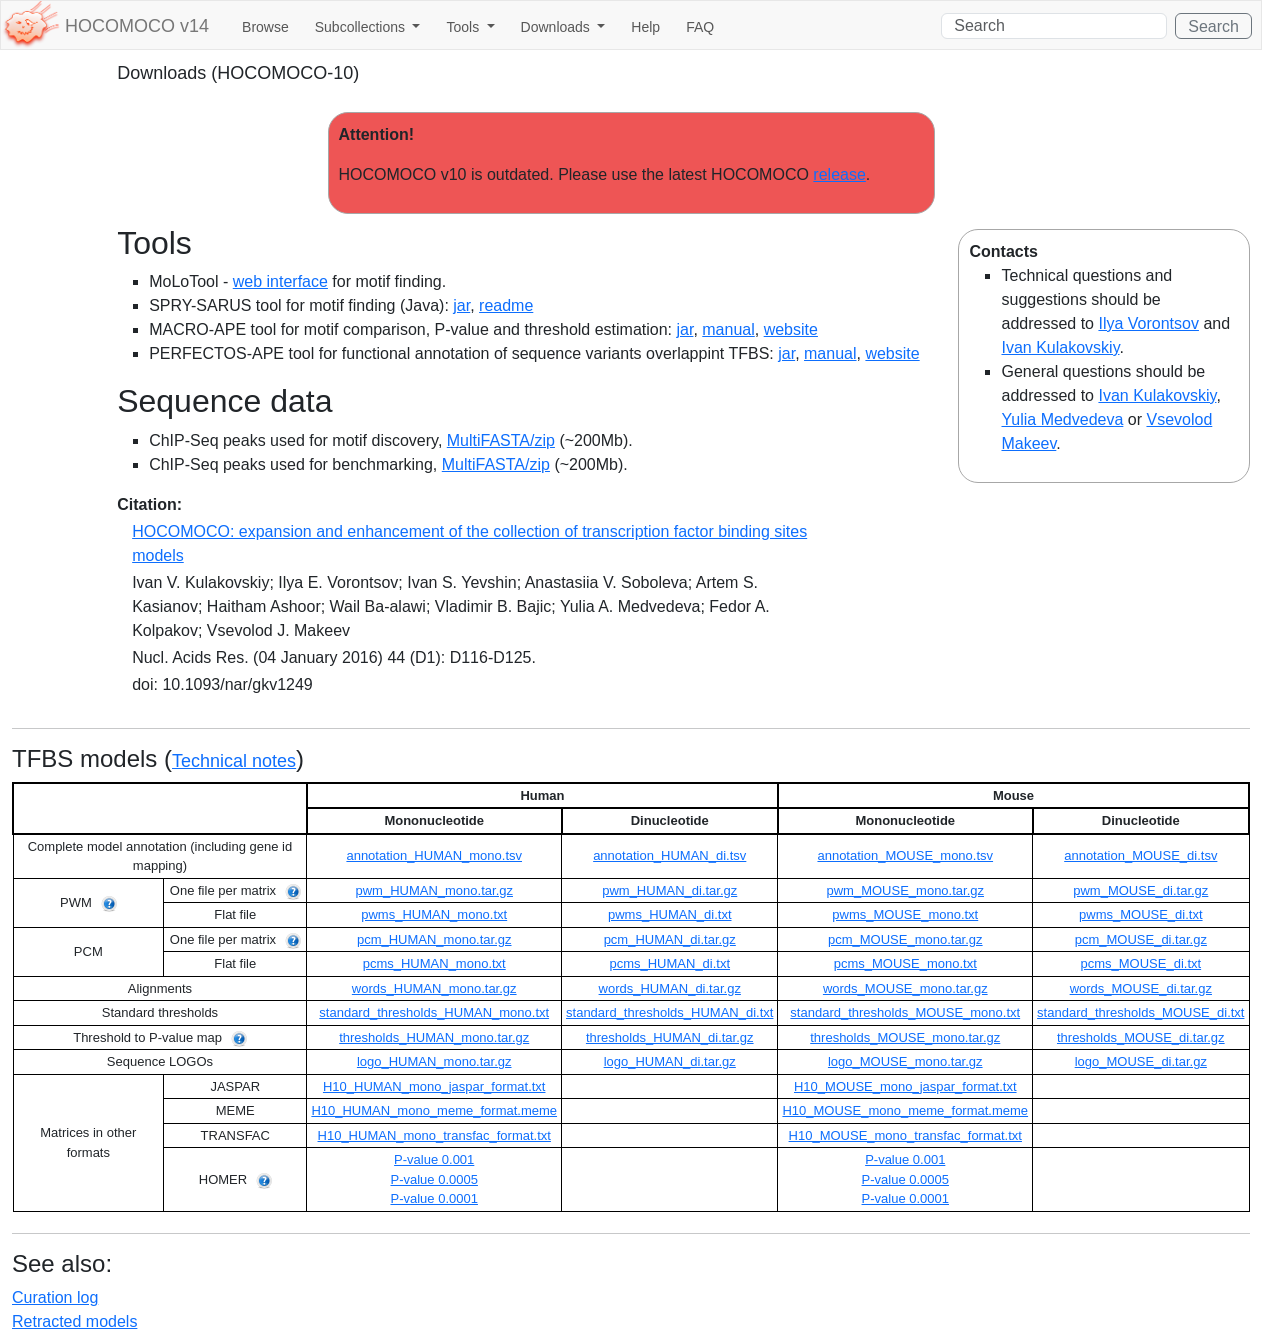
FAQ (700, 27)
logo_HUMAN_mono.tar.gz (434, 1061)
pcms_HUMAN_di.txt (669, 963)
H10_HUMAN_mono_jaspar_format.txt (434, 1086)
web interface (280, 281)
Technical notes (234, 761)
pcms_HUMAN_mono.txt (434, 963)
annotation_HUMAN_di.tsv (669, 855)
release (839, 174)
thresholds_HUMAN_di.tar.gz (670, 1037)
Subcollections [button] (362, 27)
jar (461, 305)
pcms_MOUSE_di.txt (1140, 963)
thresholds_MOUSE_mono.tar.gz (905, 1037)
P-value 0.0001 (433, 1198)
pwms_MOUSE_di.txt (1141, 914)
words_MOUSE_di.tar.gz (1141, 988)
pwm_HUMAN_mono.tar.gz (434, 890)
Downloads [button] (557, 27)
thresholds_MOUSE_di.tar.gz (1141, 1037)
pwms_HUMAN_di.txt (670, 914)
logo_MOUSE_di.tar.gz (1141, 1061)
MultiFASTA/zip (501, 440)
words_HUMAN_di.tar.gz (670, 988)
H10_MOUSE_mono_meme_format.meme (905, 1110)
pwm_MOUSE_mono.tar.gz (906, 890)
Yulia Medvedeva (1062, 419)
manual (728, 329)
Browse (265, 27)
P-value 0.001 (434, 1159)
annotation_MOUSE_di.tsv (1140, 855)
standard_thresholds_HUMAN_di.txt (669, 1012)
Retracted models (74, 1321)
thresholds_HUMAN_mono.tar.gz (434, 1037)
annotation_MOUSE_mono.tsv (905, 855)
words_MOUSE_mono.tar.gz (905, 988)
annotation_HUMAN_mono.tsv (434, 855)
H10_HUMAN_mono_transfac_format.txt (434, 1135)
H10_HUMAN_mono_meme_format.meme (434, 1110)
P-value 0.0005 (433, 1179)
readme (506, 305)
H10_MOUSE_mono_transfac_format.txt (905, 1135)
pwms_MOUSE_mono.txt (905, 914)
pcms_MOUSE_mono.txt (905, 963)
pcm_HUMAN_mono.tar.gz (434, 939)
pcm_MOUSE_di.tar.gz (1141, 939)
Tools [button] (464, 27)
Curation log (55, 1297)
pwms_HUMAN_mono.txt (434, 914)
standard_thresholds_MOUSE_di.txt (1140, 1012)
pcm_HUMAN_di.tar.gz (670, 939)
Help (645, 27)
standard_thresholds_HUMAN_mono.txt (434, 1012)
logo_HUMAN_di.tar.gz (670, 1061)
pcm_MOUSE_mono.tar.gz (905, 939)
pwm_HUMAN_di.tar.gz (669, 890)
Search (1213, 26)
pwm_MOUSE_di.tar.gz (1140, 890)
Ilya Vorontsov (1148, 323)
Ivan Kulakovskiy (1060, 347)
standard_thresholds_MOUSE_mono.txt (905, 1012)
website (791, 329)
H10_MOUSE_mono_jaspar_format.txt (905, 1086)
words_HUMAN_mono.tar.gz (434, 988)
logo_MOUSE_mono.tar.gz (905, 1061)
